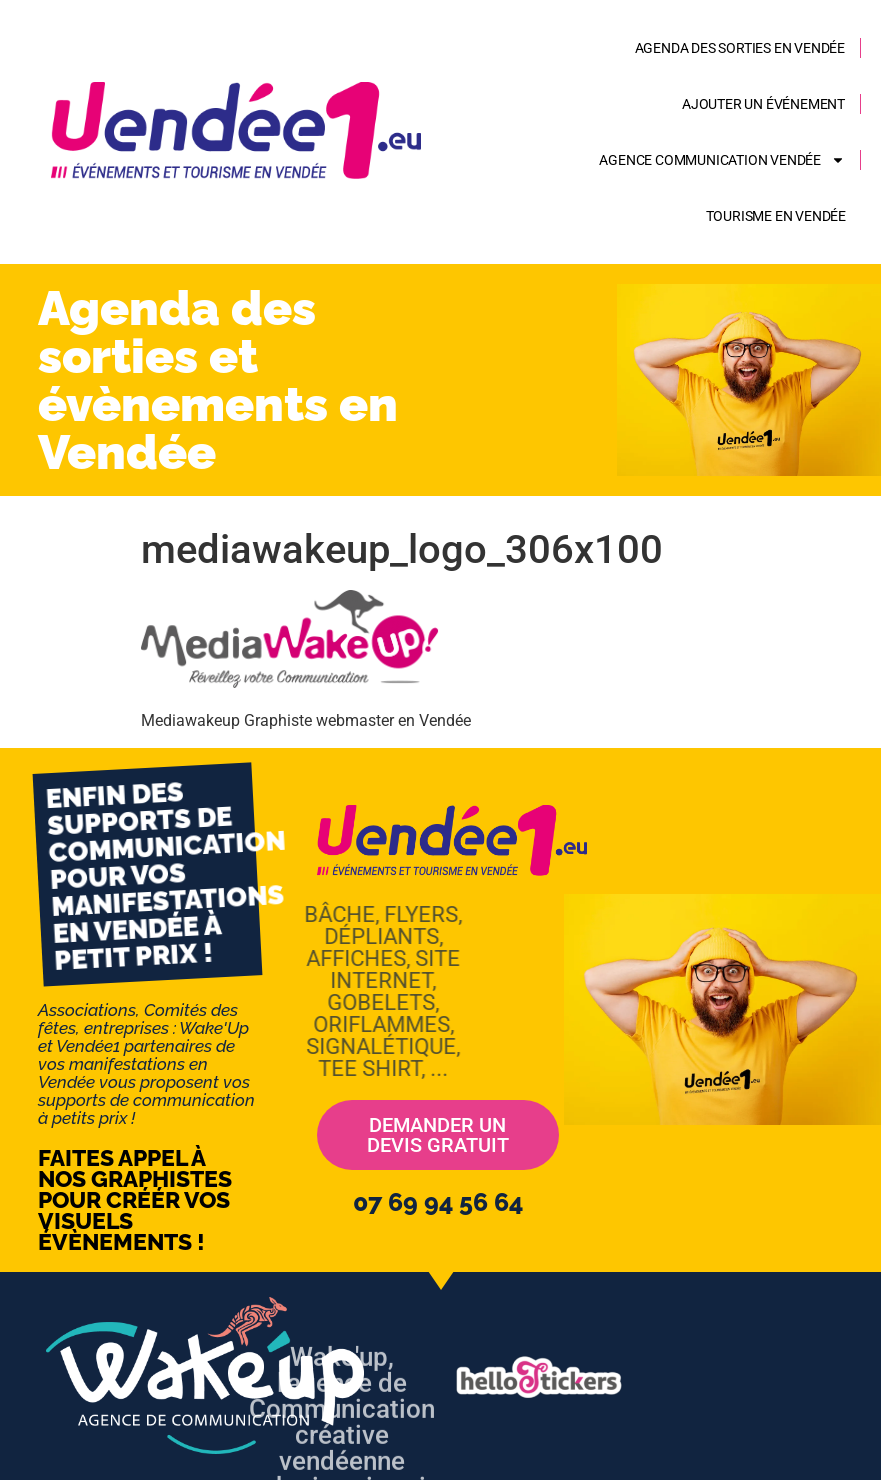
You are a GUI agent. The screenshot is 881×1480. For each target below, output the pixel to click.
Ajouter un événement (763, 104)
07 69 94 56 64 (438, 1202)
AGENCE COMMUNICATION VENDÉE (722, 160)
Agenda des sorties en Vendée (740, 48)
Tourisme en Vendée (776, 216)
